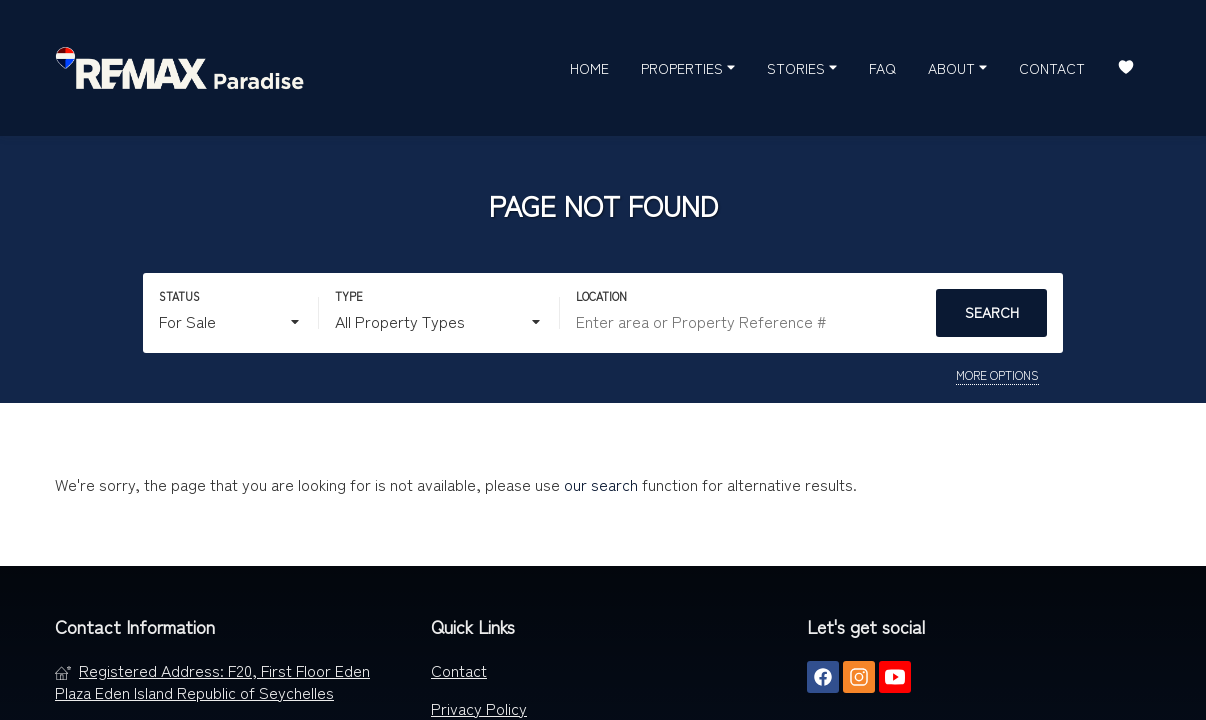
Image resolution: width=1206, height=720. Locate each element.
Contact (1052, 68)
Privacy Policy (479, 708)
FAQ (882, 68)
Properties (688, 67)
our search (601, 484)
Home (589, 68)
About (957, 67)
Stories (802, 67)
